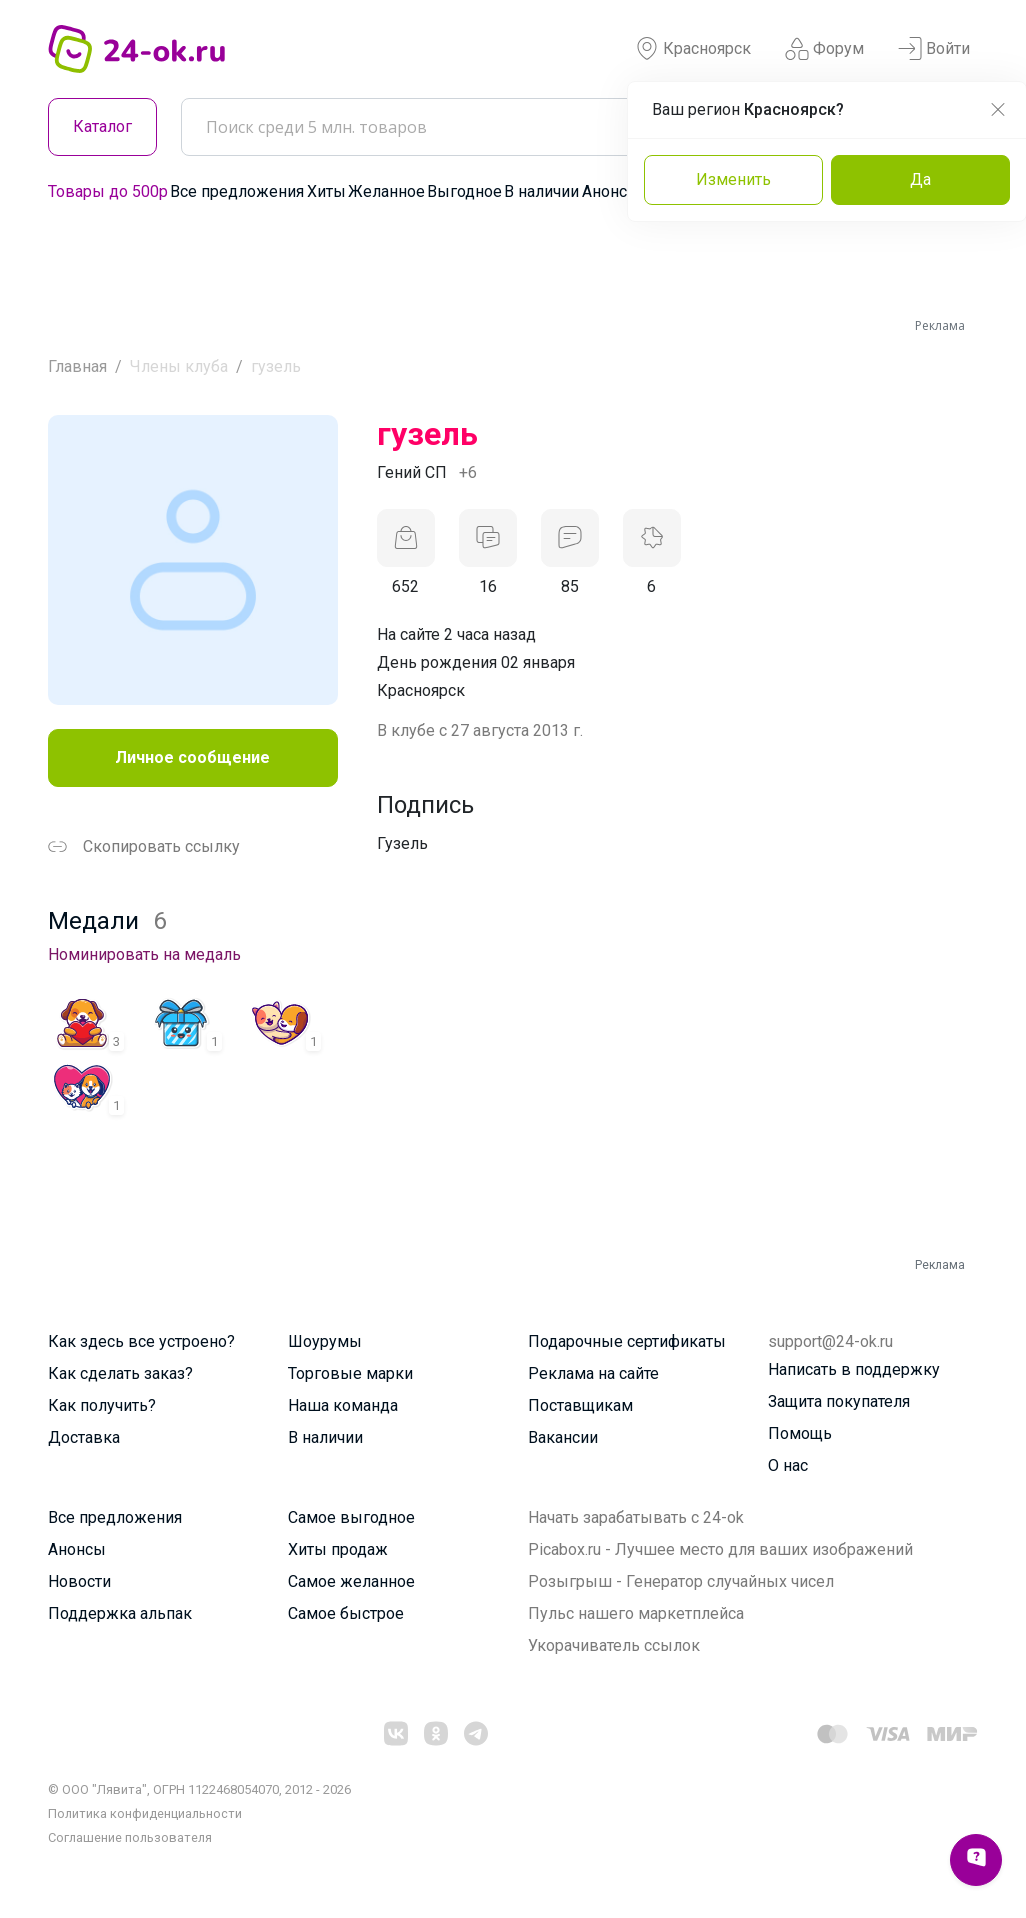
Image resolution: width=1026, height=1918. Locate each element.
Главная (77, 366)
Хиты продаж (338, 1549)
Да (920, 179)
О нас (788, 1465)
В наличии (541, 191)
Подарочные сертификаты (627, 1341)
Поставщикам (580, 1405)
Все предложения (237, 191)
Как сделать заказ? (120, 1373)
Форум (824, 49)
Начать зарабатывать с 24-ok (636, 1517)
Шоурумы (325, 1341)
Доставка (84, 1437)
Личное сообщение (192, 757)
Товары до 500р (108, 191)
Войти (934, 49)
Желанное (386, 191)
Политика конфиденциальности (145, 1813)
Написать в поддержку (854, 1369)
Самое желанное (351, 1581)
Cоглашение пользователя (130, 1837)
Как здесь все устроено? (141, 1341)
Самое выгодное (351, 1517)
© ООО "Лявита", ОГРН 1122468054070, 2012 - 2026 (199, 1789)
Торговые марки (350, 1373)
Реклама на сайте (593, 1373)
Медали (107, 921)
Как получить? (102, 1405)
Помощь (800, 1433)
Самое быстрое (346, 1613)
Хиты (326, 191)
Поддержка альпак (120, 1613)
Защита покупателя (839, 1401)
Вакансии (563, 1437)
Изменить (733, 179)
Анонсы (611, 191)
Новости (79, 1581)
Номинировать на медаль (144, 954)
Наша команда (343, 1405)
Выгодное (464, 191)
